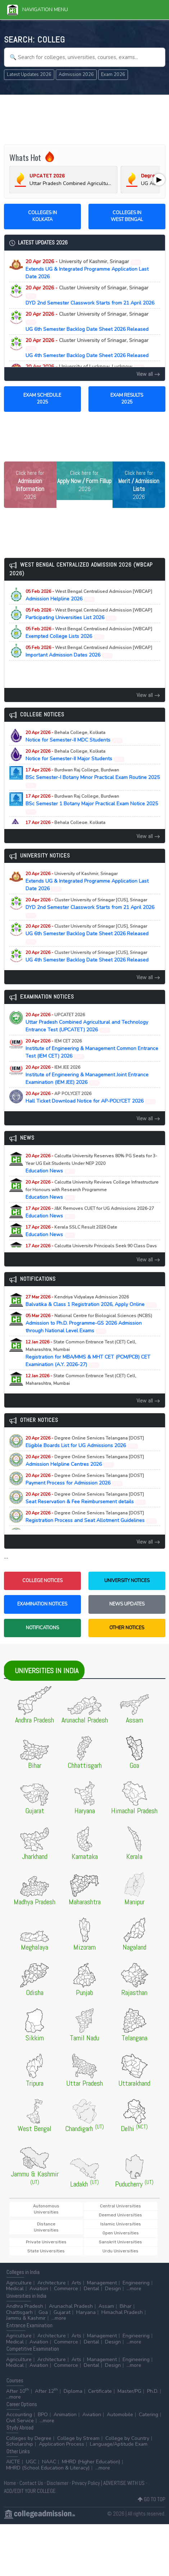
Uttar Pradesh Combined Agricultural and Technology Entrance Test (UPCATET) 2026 (87, 1022)
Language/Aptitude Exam (118, 2444)
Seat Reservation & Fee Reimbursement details (86, 1498)
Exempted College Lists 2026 (89, 633)
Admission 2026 (76, 74)
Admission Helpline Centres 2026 (85, 1461)
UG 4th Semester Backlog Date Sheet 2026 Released (87, 348)
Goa (43, 2312)
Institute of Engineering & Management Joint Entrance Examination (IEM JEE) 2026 (87, 1075)
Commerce (66, 2288)
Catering (148, 2414)
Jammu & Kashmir (26, 2318)
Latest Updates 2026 (29, 74)
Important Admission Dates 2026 (89, 651)
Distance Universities (46, 2227)
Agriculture (19, 2282)
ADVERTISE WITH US (124, 2483)
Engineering (136, 2282)
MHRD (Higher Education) (91, 2461)
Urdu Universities (120, 2250)
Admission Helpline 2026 (89, 595)
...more (134, 2288)
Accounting (19, 2414)
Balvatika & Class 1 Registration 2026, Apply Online (91, 1301)
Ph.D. (152, 2391)
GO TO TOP (151, 2499)
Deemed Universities (120, 2214)
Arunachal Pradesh (71, 2306)
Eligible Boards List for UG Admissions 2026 (85, 1442)
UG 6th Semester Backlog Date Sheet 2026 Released (87, 322)
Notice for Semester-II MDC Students (74, 736)
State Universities (46, 2250)
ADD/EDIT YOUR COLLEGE (30, 2490)
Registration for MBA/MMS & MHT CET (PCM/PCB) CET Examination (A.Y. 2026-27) (88, 1353)
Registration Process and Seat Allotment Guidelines (91, 1517)
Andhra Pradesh (24, 2306)
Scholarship (19, 2444)
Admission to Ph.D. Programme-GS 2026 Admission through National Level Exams (89, 1323)
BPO (43, 2414)
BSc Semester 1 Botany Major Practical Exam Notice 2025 (92, 803)
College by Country (127, 2438)
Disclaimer (57, 2483)
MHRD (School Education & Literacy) (48, 2467)
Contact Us (31, 2483)
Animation (65, 2414)
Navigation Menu (37, 9)
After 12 (46, 2391)
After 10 (17, 2391)
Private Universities (46, 2241)
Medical (15, 2288)
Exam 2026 (113, 74)
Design (113, 2288)
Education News (91, 1163)
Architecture (51, 2282)
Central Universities (120, 2205)
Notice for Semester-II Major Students (75, 755)
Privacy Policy (86, 2483)
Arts (76, 2282)
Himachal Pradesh (122, 2312)
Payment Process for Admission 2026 (85, 1479)
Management (102, 2282)
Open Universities (120, 2232)
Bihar (126, 2306)
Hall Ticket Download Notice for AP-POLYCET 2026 (91, 1097)
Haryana (86, 2312)
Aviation (38, 2288)
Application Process (61, 2444)
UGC (31, 2461)
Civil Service (20, 2420)
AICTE (13, 2461)
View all (148, 374)
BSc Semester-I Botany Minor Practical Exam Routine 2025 (93, 777)
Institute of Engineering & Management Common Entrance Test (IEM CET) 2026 (92, 1048)
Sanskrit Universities (120, 2241)
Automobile (120, 2414)
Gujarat (62, 2312)
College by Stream (78, 2438)
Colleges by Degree (28, 2438)
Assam (106, 2306)
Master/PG (129, 2391)
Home (10, 2483)
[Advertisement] (84, 118)
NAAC (49, 2461)
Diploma (73, 2391)
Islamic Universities (120, 2223)
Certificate (100, 2391)
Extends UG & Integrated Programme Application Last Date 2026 (87, 269)
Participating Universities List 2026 (89, 614)
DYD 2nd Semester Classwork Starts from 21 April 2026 (90, 295)
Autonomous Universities (46, 2209)
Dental (91, 2288)
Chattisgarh (19, 2312)
